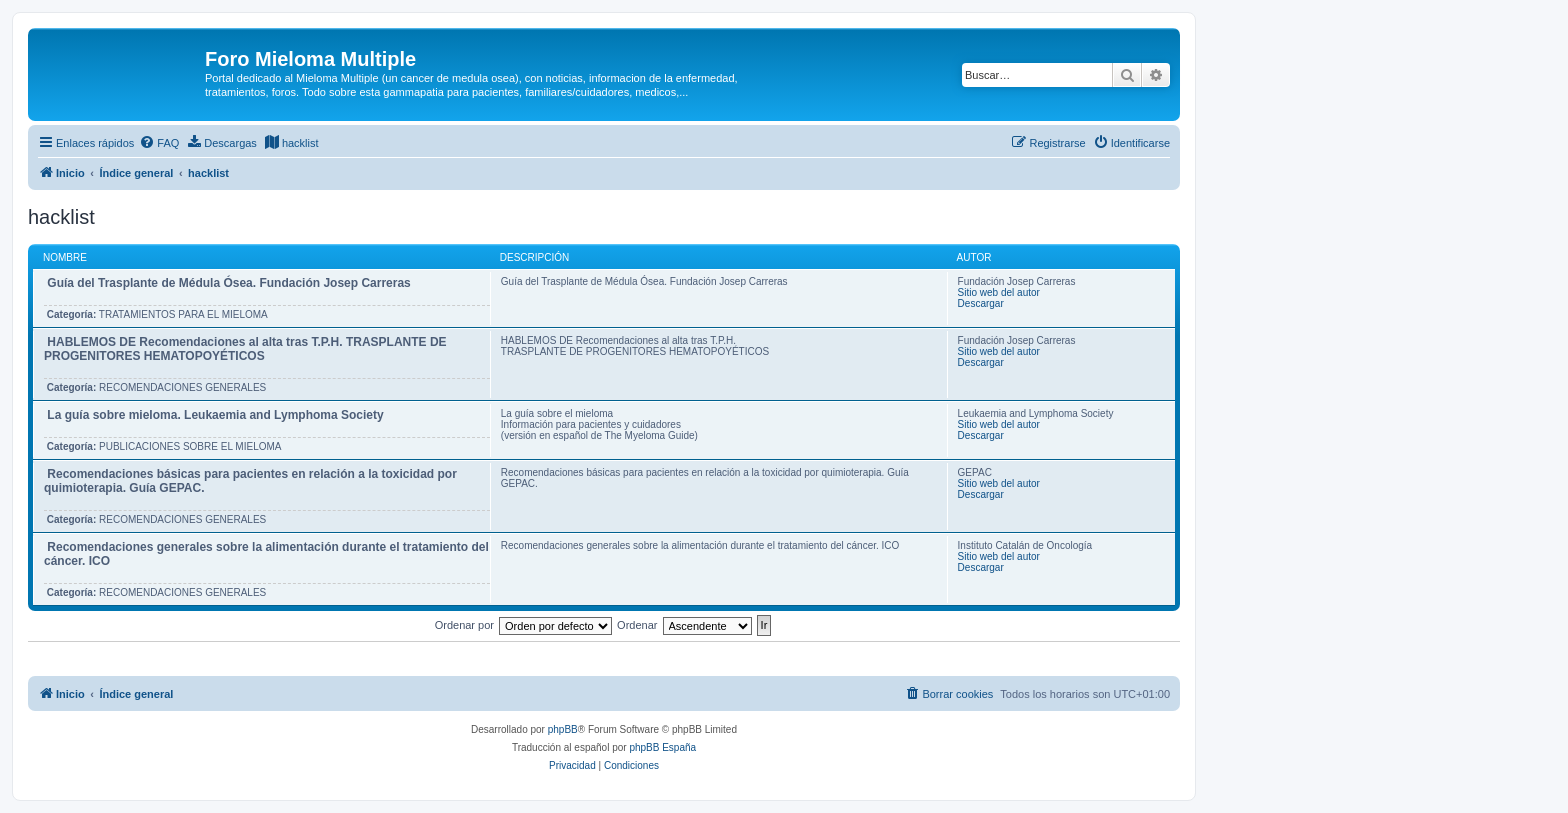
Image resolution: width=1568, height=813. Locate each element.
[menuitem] (159, 143)
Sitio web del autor (999, 292)
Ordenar (637, 625)
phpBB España (662, 747)
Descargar (981, 303)
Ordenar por (464, 625)
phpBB (563, 729)
